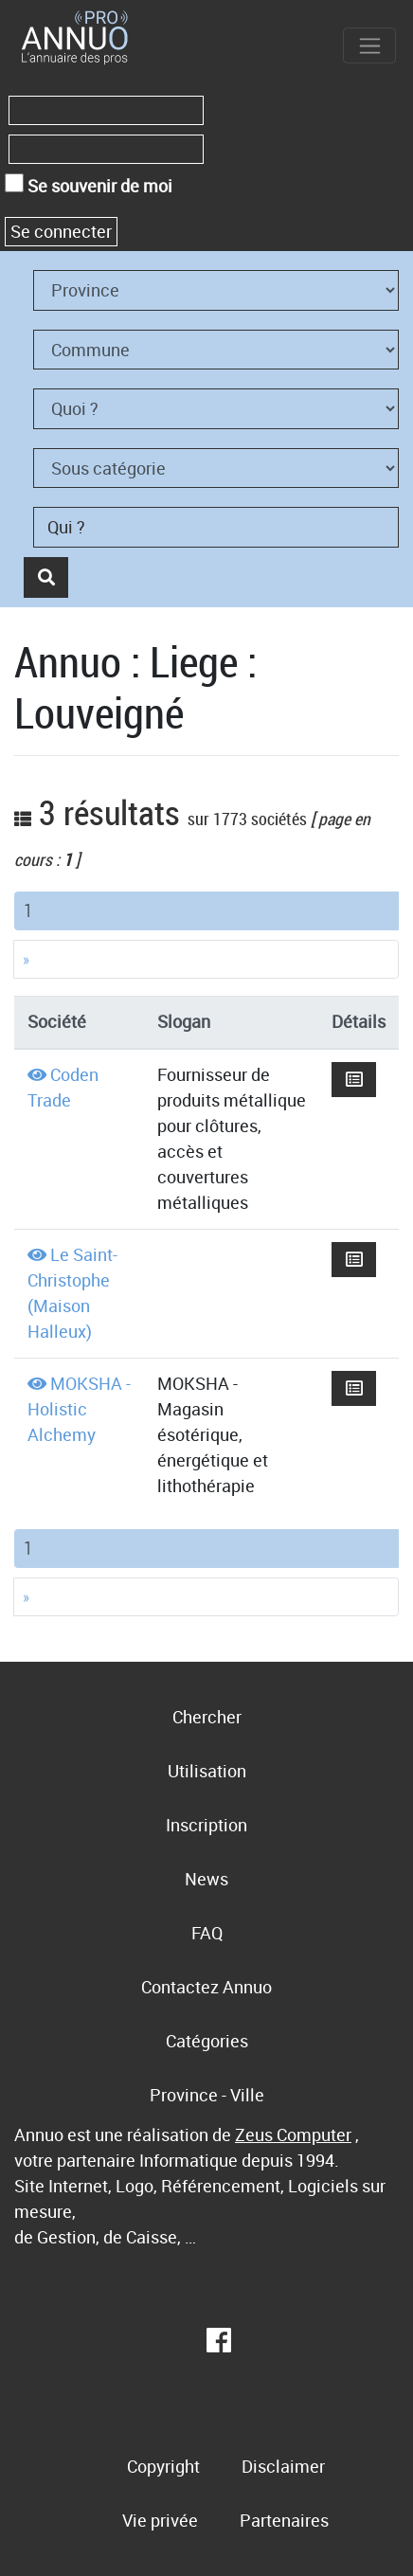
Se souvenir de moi (88, 185)
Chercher (207, 1716)
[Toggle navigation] (369, 45)
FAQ (207, 1932)
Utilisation (207, 1770)
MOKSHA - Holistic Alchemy (79, 1409)
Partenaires (284, 2520)
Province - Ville (207, 2094)
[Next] (206, 959)
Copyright (163, 2466)
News (206, 1878)
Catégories (207, 2040)
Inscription (206, 1824)
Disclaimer (283, 2466)
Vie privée (160, 2520)
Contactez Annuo (206, 1986)
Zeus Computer (293, 2134)
